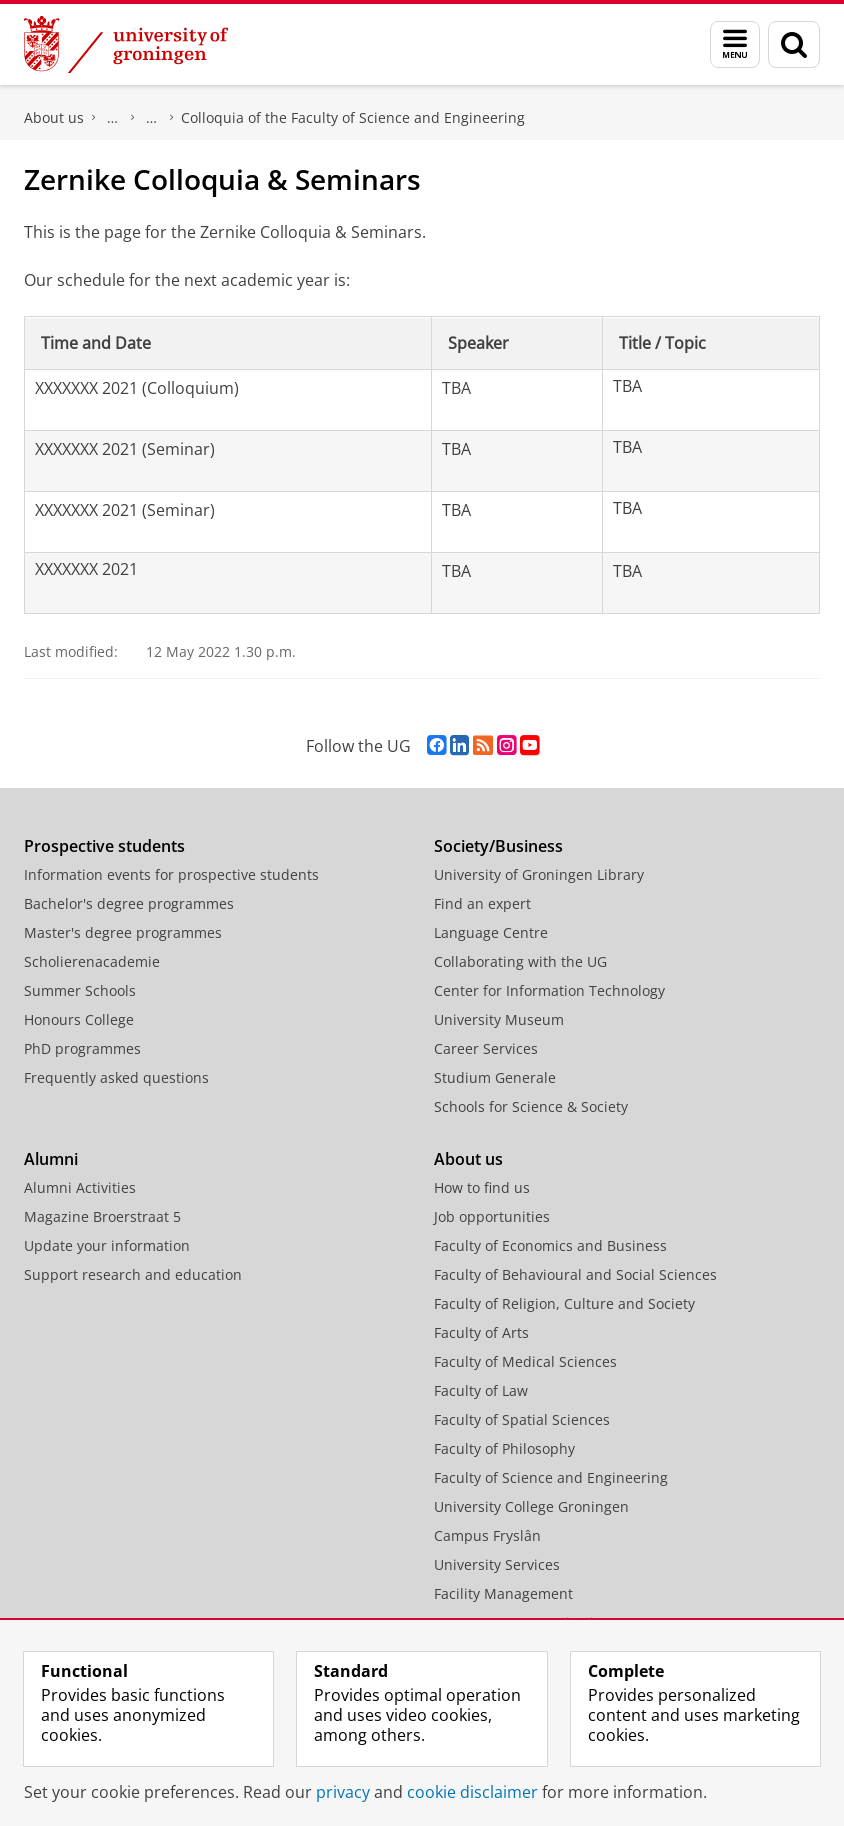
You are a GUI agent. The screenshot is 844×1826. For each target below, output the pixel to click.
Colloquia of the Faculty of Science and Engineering (353, 117)
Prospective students (104, 846)
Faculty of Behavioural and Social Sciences (575, 1274)
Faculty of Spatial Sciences (522, 1419)
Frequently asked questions (116, 1077)
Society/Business (498, 846)
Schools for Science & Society (531, 1106)
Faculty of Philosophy (504, 1448)
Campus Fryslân (487, 1535)
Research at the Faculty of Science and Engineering (152, 118)
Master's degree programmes (123, 932)
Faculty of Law (481, 1390)
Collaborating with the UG (520, 961)
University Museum (499, 1019)
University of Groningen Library (539, 874)
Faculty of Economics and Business (550, 1245)
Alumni (51, 1159)
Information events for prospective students (171, 874)
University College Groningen (531, 1506)
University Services (497, 1564)
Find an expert (482, 903)
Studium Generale (495, 1077)
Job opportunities (492, 1216)
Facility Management (503, 1593)
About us (54, 117)
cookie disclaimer (472, 1792)
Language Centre (491, 932)
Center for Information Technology (549, 990)
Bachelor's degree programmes (129, 903)
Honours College (79, 1019)
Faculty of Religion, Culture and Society (564, 1303)
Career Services (486, 1048)
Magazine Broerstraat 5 (102, 1216)
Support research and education (133, 1274)
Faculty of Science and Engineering (113, 118)
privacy (343, 1792)
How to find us (482, 1187)
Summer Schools (80, 990)
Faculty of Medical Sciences (525, 1361)
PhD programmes (82, 1048)
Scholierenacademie (92, 961)
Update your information (107, 1245)
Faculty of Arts (481, 1332)
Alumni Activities (80, 1187)
